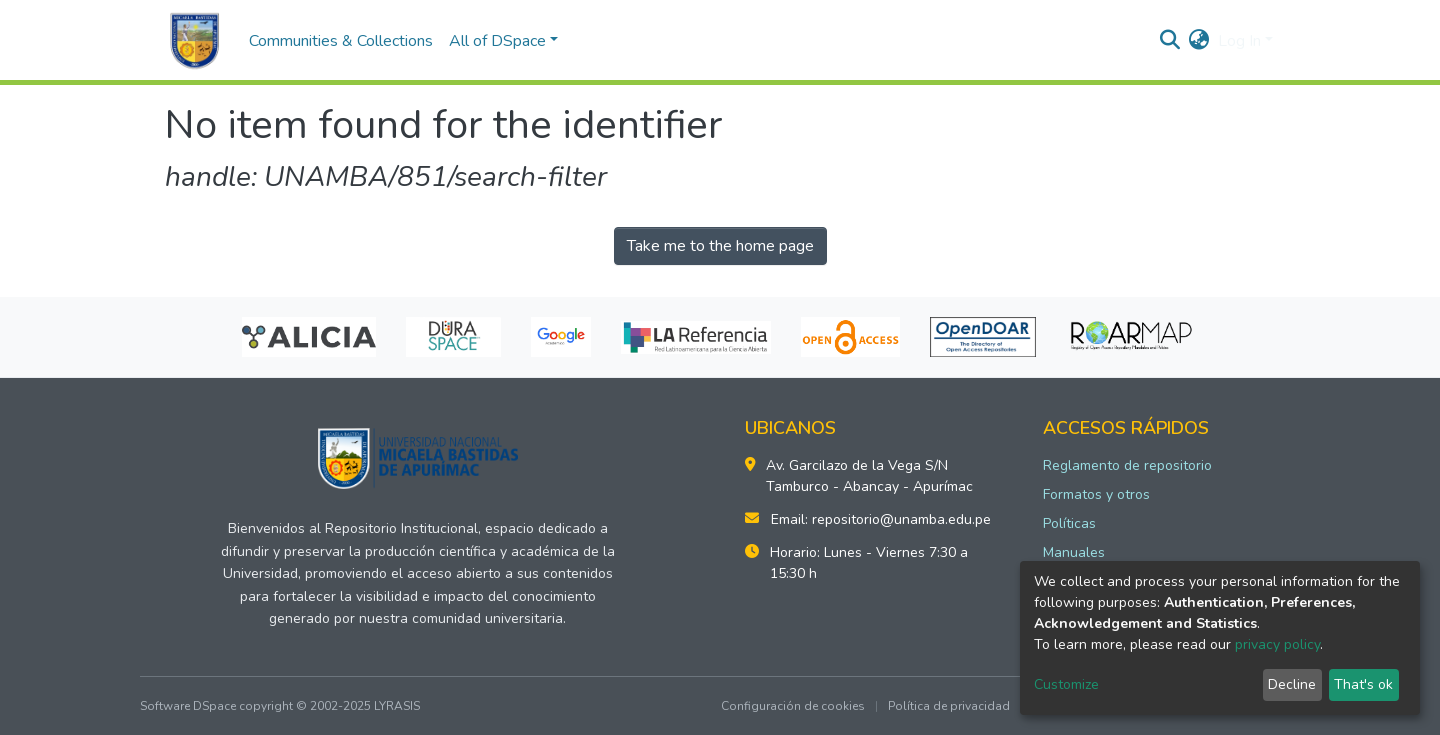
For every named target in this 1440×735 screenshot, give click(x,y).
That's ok (1363, 684)
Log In (1239, 41)
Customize (1066, 684)
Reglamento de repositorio (1127, 465)
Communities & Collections (341, 41)
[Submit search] (1170, 41)
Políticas (1069, 523)
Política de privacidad (949, 706)
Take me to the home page (720, 246)
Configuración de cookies (793, 706)
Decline (1292, 684)
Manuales (1074, 552)
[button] (1199, 41)
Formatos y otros (1096, 494)
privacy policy (1277, 644)
